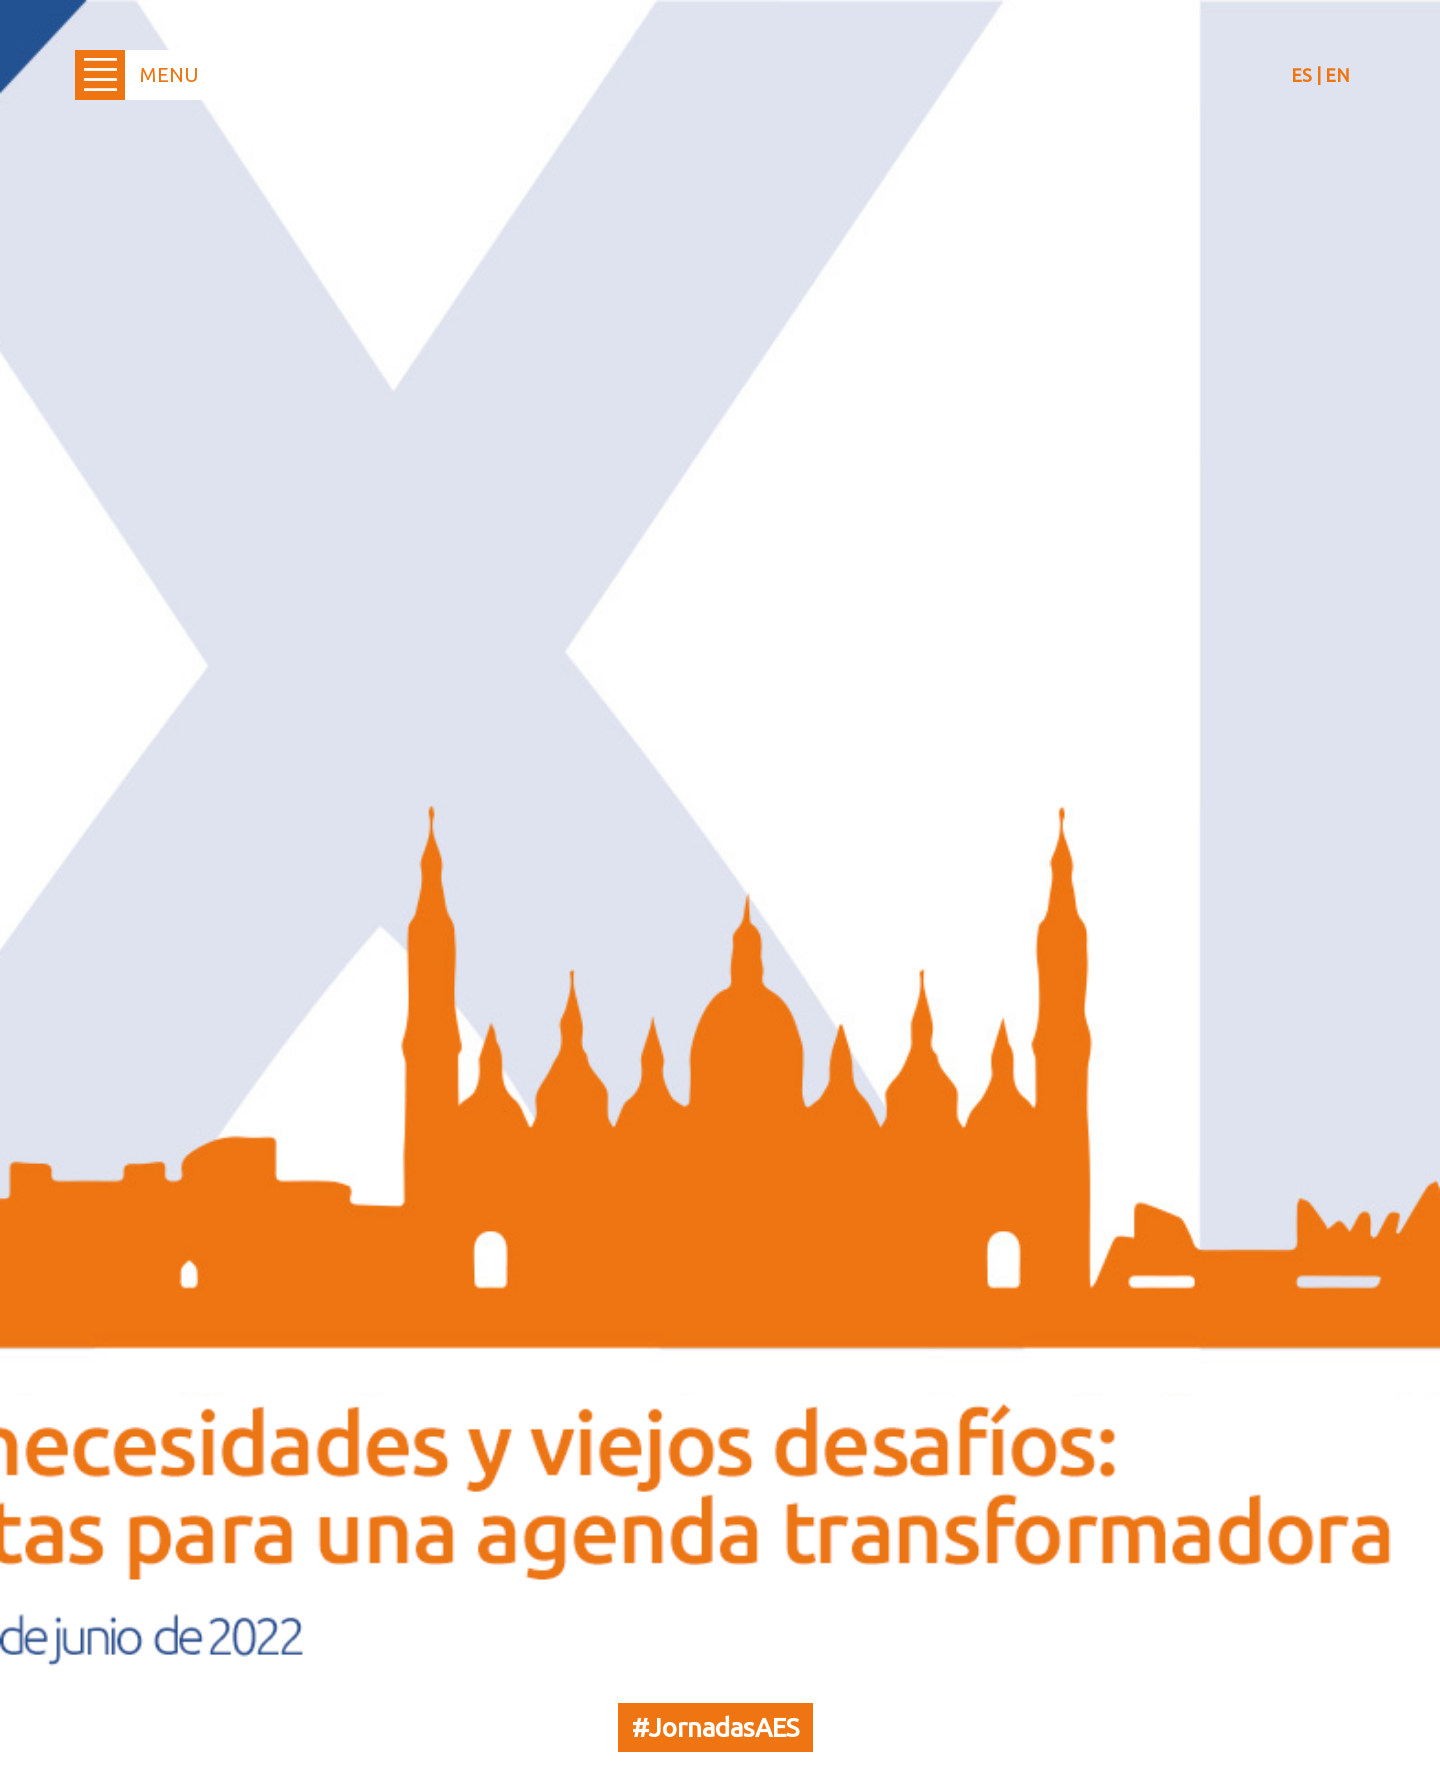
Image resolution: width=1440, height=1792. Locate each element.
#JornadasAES (715, 1727)
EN (1337, 75)
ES (1301, 75)
